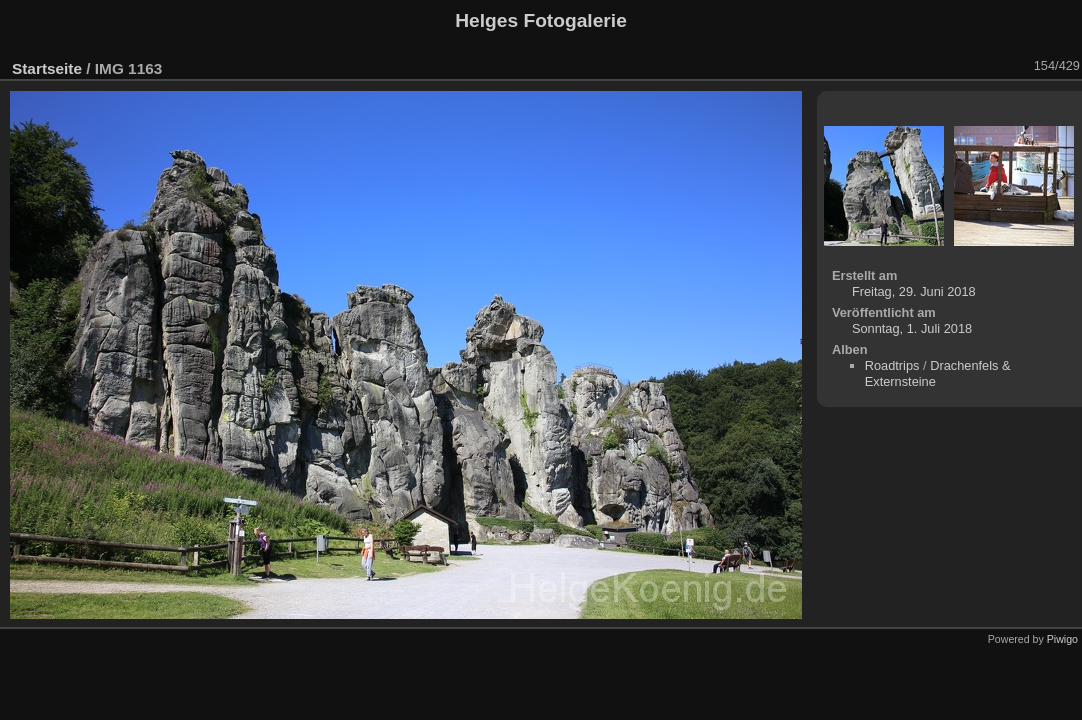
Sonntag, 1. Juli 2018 (912, 328)
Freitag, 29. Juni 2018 (914, 291)
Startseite (47, 68)
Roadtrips (892, 365)
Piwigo (1062, 639)
